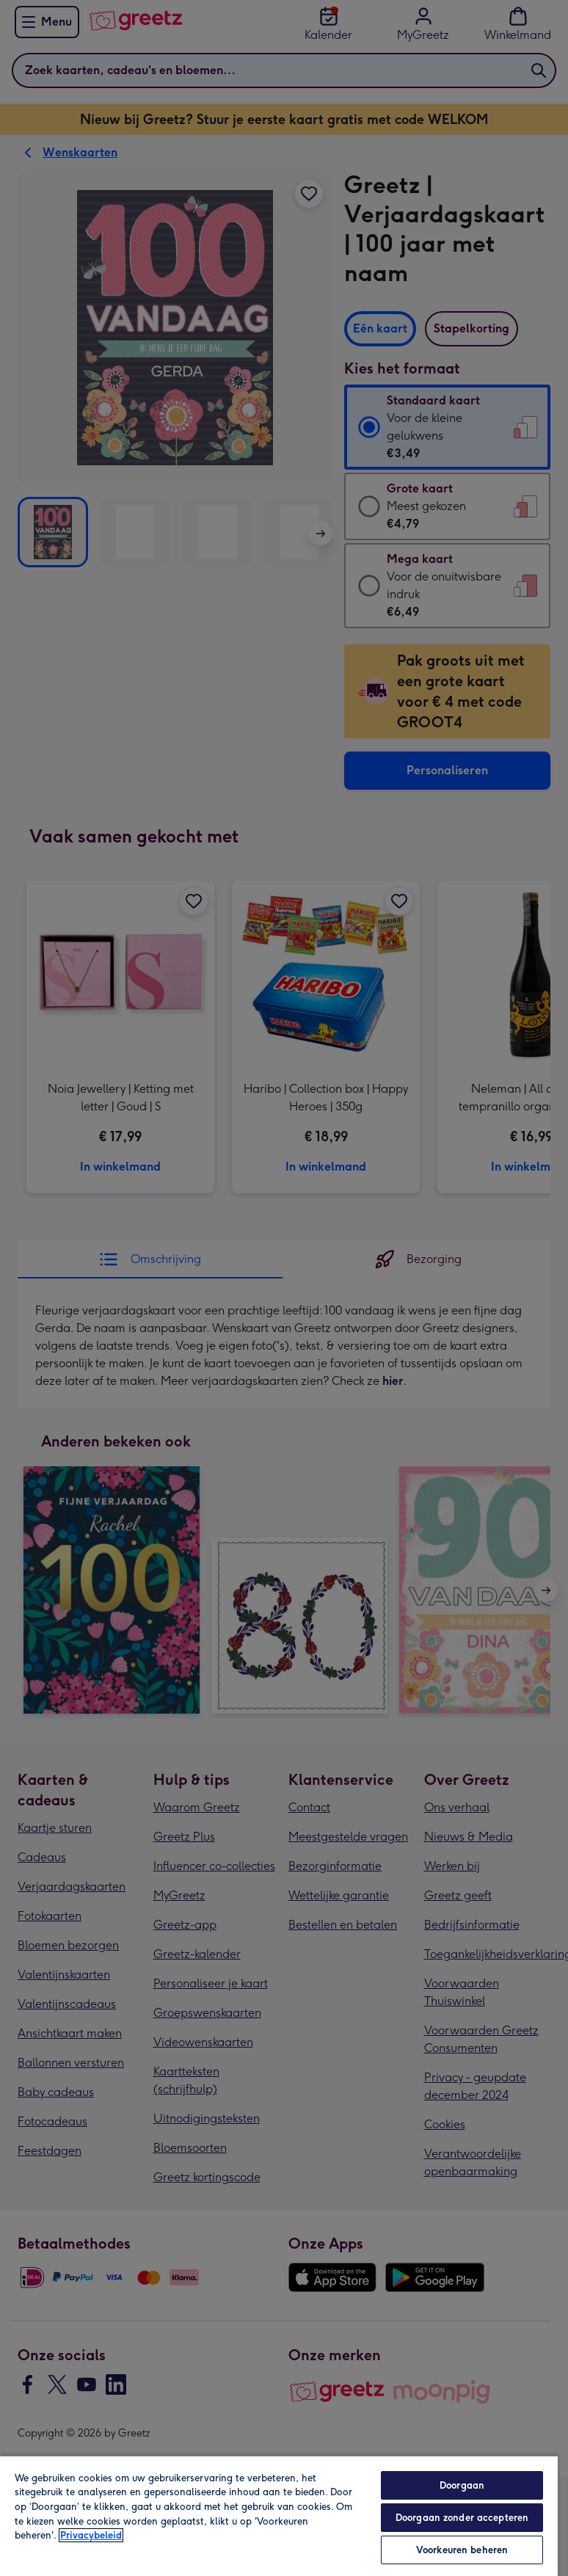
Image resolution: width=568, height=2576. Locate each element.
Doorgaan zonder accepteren (462, 2517)
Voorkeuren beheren (462, 2549)
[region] (279, 2515)
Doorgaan (462, 2485)
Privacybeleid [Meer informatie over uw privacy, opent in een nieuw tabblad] (91, 2535)
